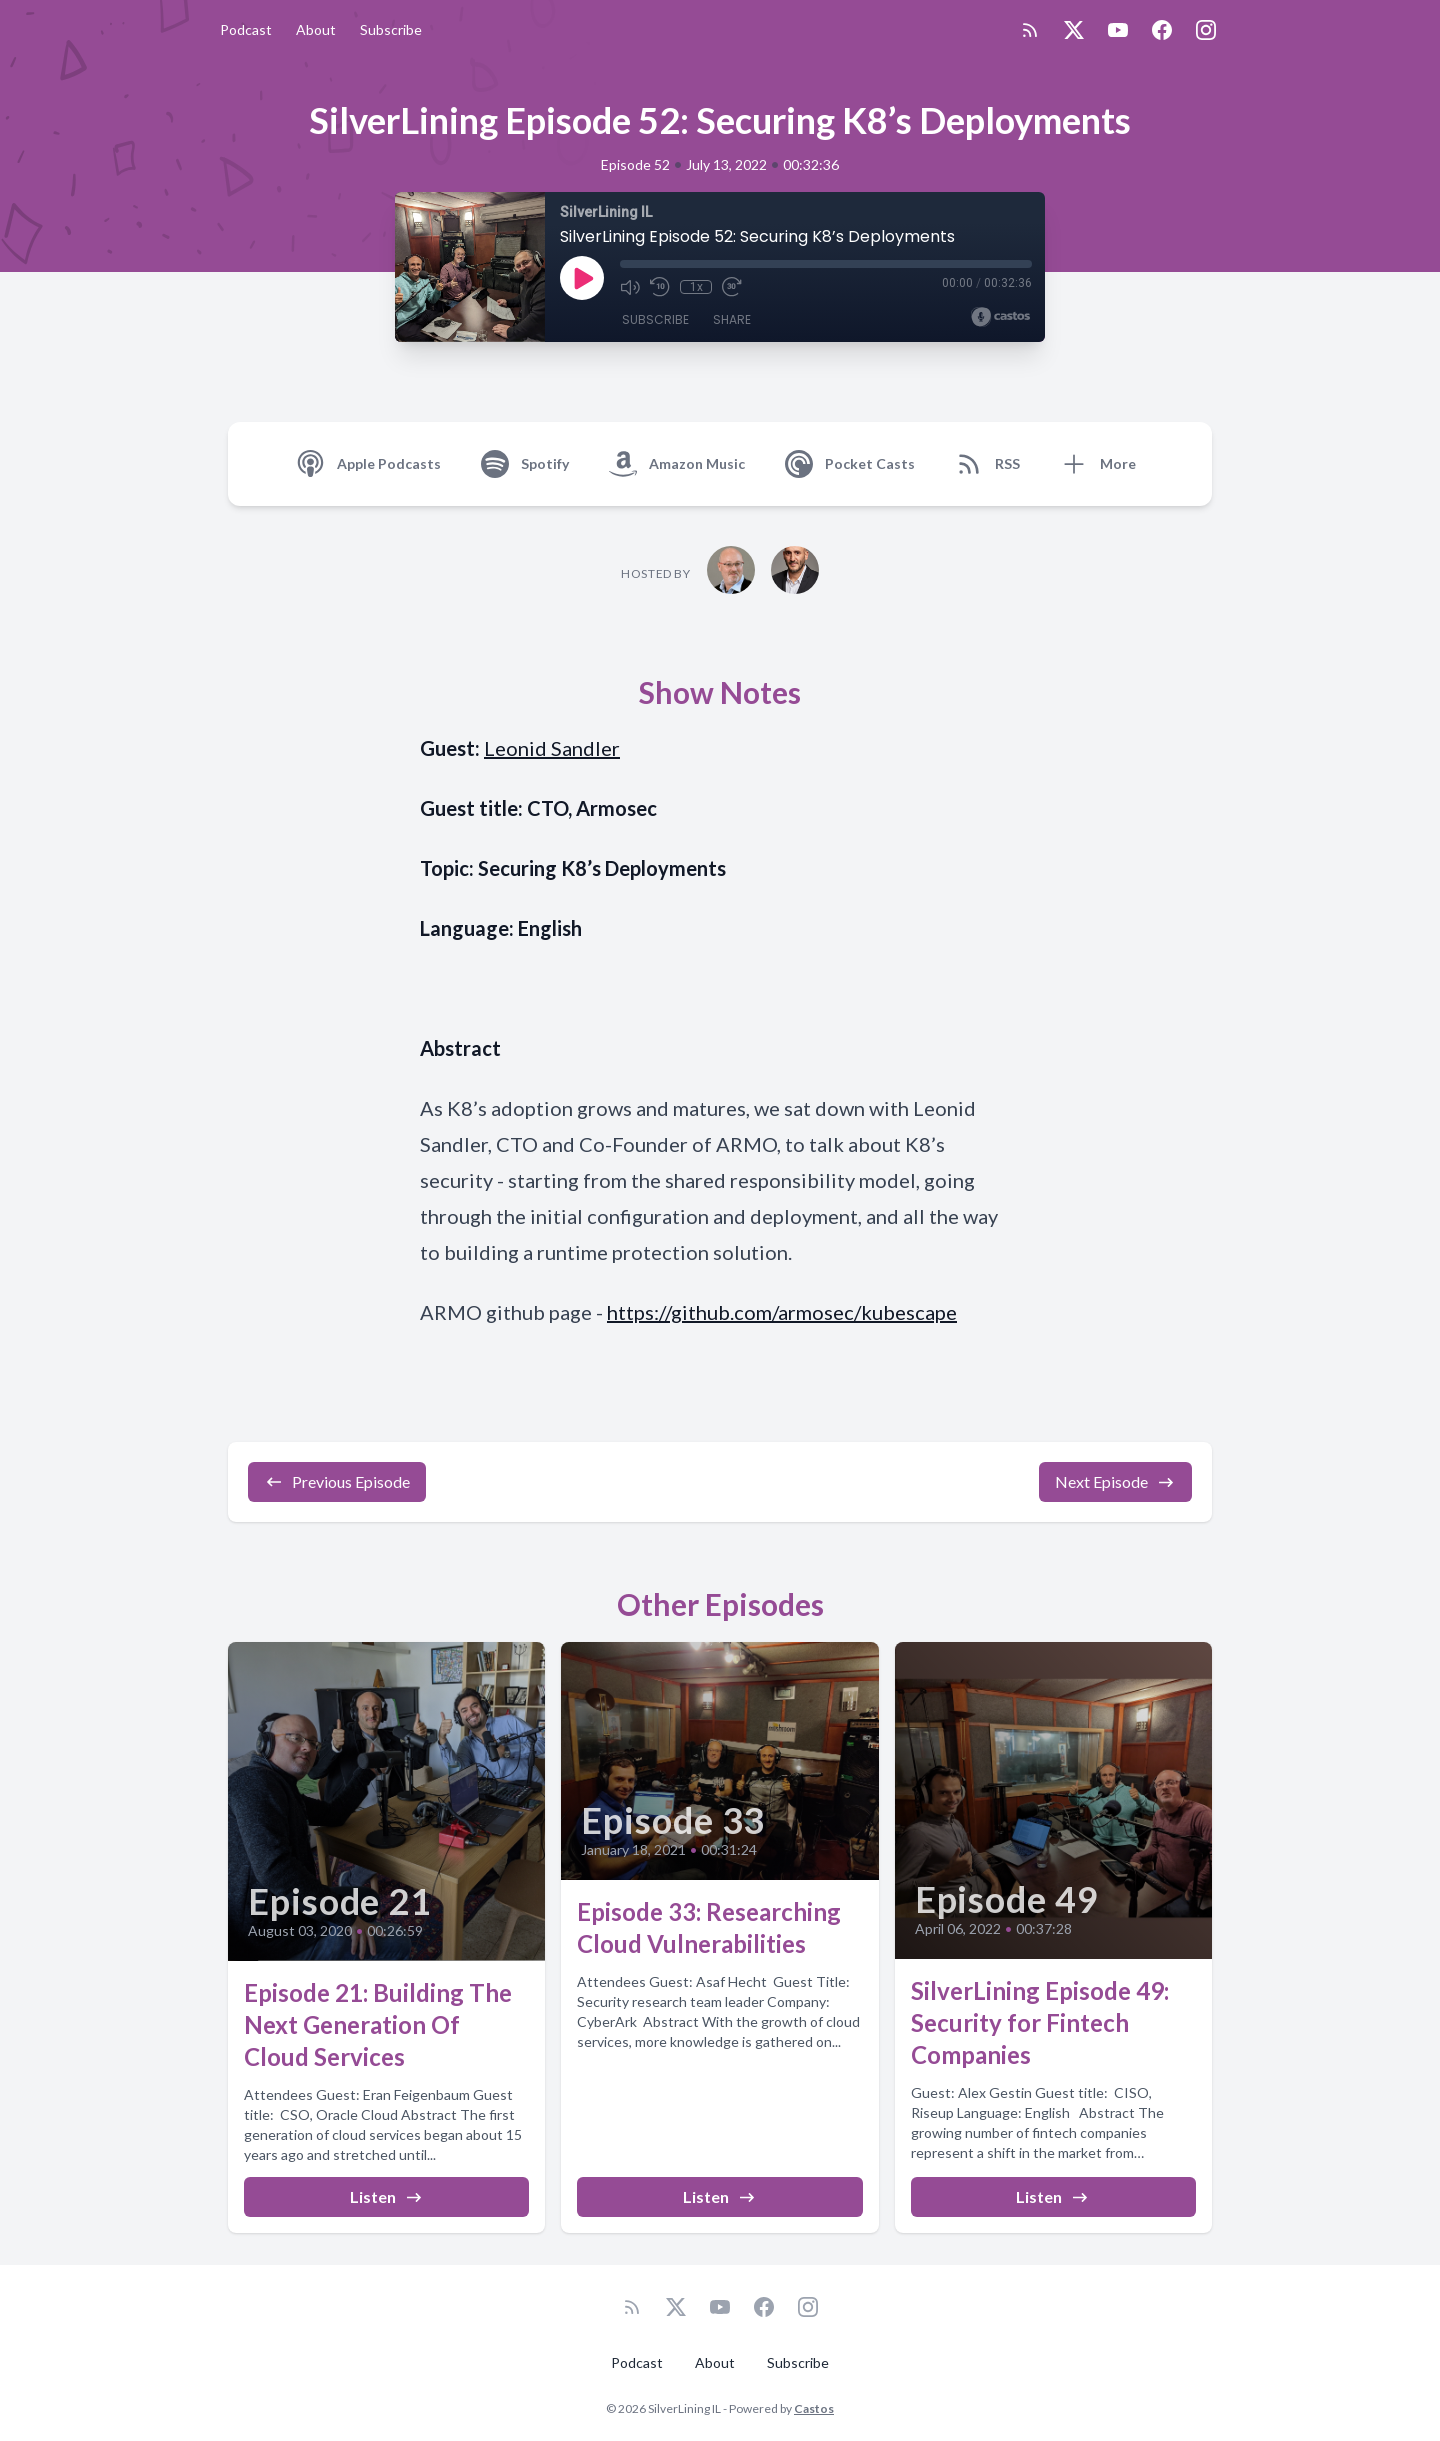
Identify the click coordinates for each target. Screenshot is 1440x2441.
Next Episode (1115, 1482)
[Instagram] (1206, 30)
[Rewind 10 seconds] (660, 287)
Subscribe (391, 29)
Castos (814, 2408)
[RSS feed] (1030, 30)
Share (732, 319)
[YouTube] (1118, 30)
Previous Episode (337, 1482)
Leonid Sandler (552, 748)
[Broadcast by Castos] (1000, 317)
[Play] (582, 278)
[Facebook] (1162, 30)
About (316, 29)
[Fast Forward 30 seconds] (732, 287)
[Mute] (630, 287)
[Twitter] (1074, 30)
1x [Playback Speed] (696, 287)
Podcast (246, 29)
